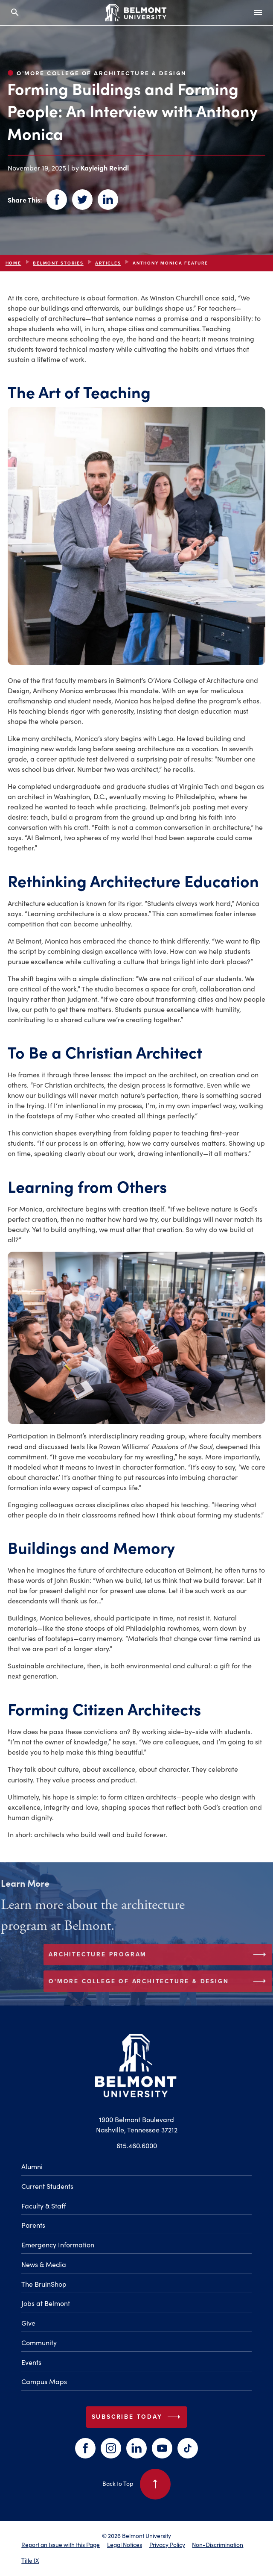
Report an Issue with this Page (60, 2545)
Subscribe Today (138, 2417)
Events (31, 2362)
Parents (33, 2224)
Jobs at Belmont (45, 2303)
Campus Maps (44, 2381)
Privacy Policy (167, 2545)
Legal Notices (124, 2545)
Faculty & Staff (43, 2205)
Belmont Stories (58, 263)
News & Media (43, 2264)
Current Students (47, 2186)
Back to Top (136, 2484)
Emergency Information (57, 2244)
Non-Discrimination (217, 2545)
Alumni (32, 2166)
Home (13, 263)
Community (39, 2342)
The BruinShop (44, 2283)
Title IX (30, 2560)
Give (28, 2322)
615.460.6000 (136, 2145)
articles (108, 263)
